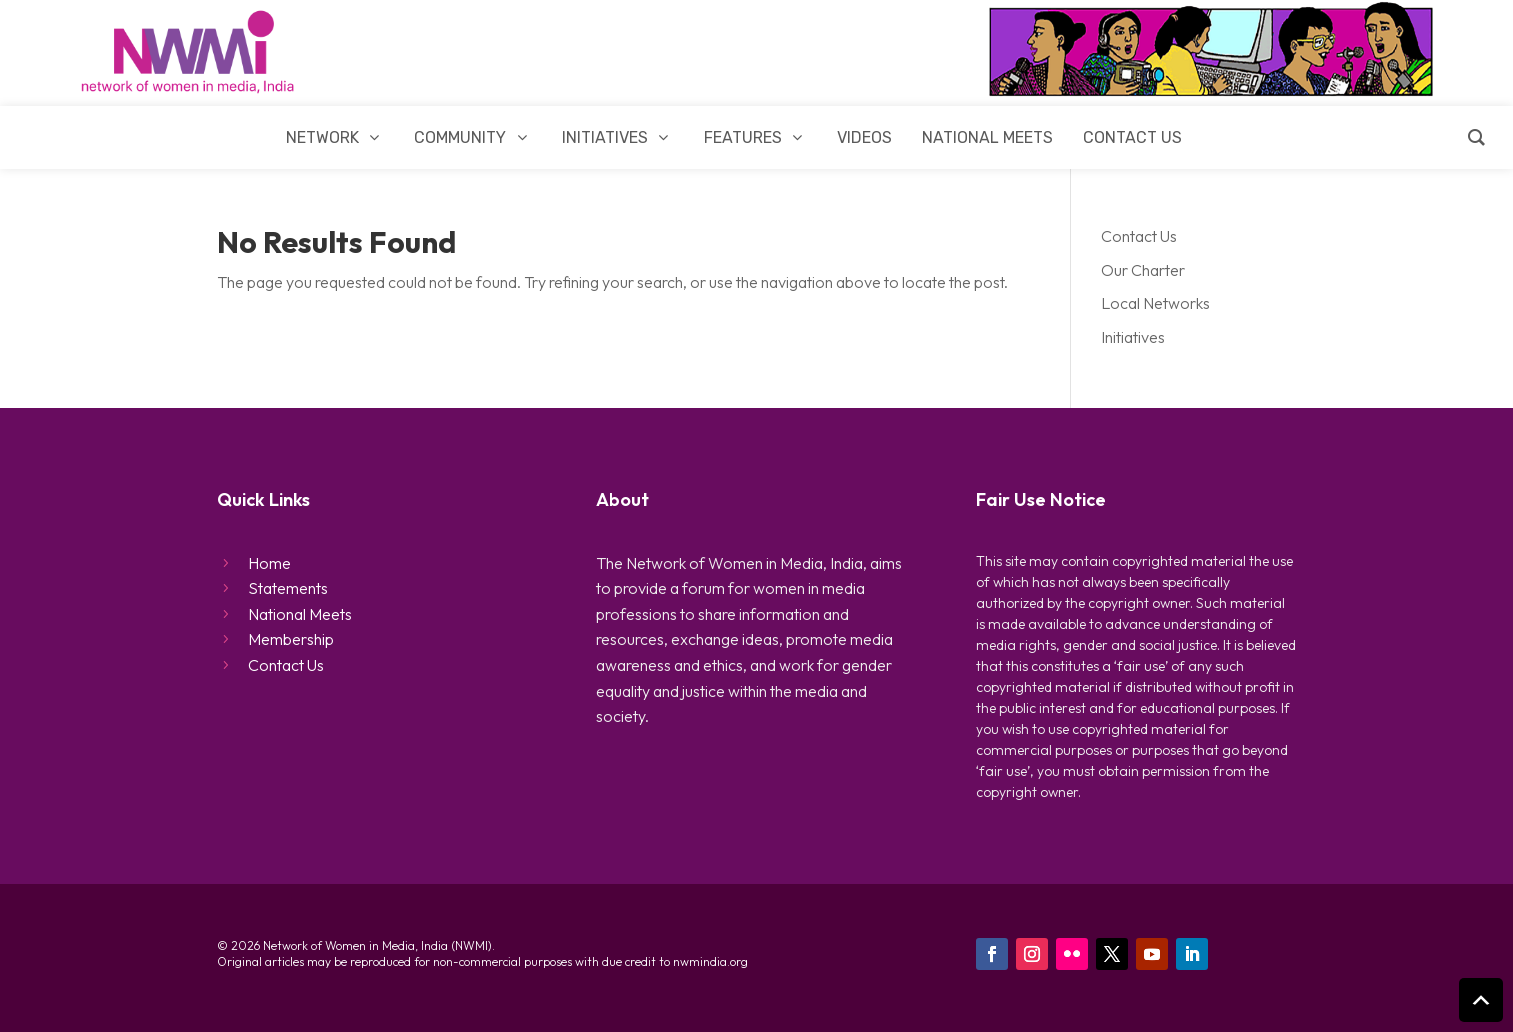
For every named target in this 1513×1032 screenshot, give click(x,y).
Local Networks (1155, 303)
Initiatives (1133, 337)
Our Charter (1143, 270)
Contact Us (1139, 236)
